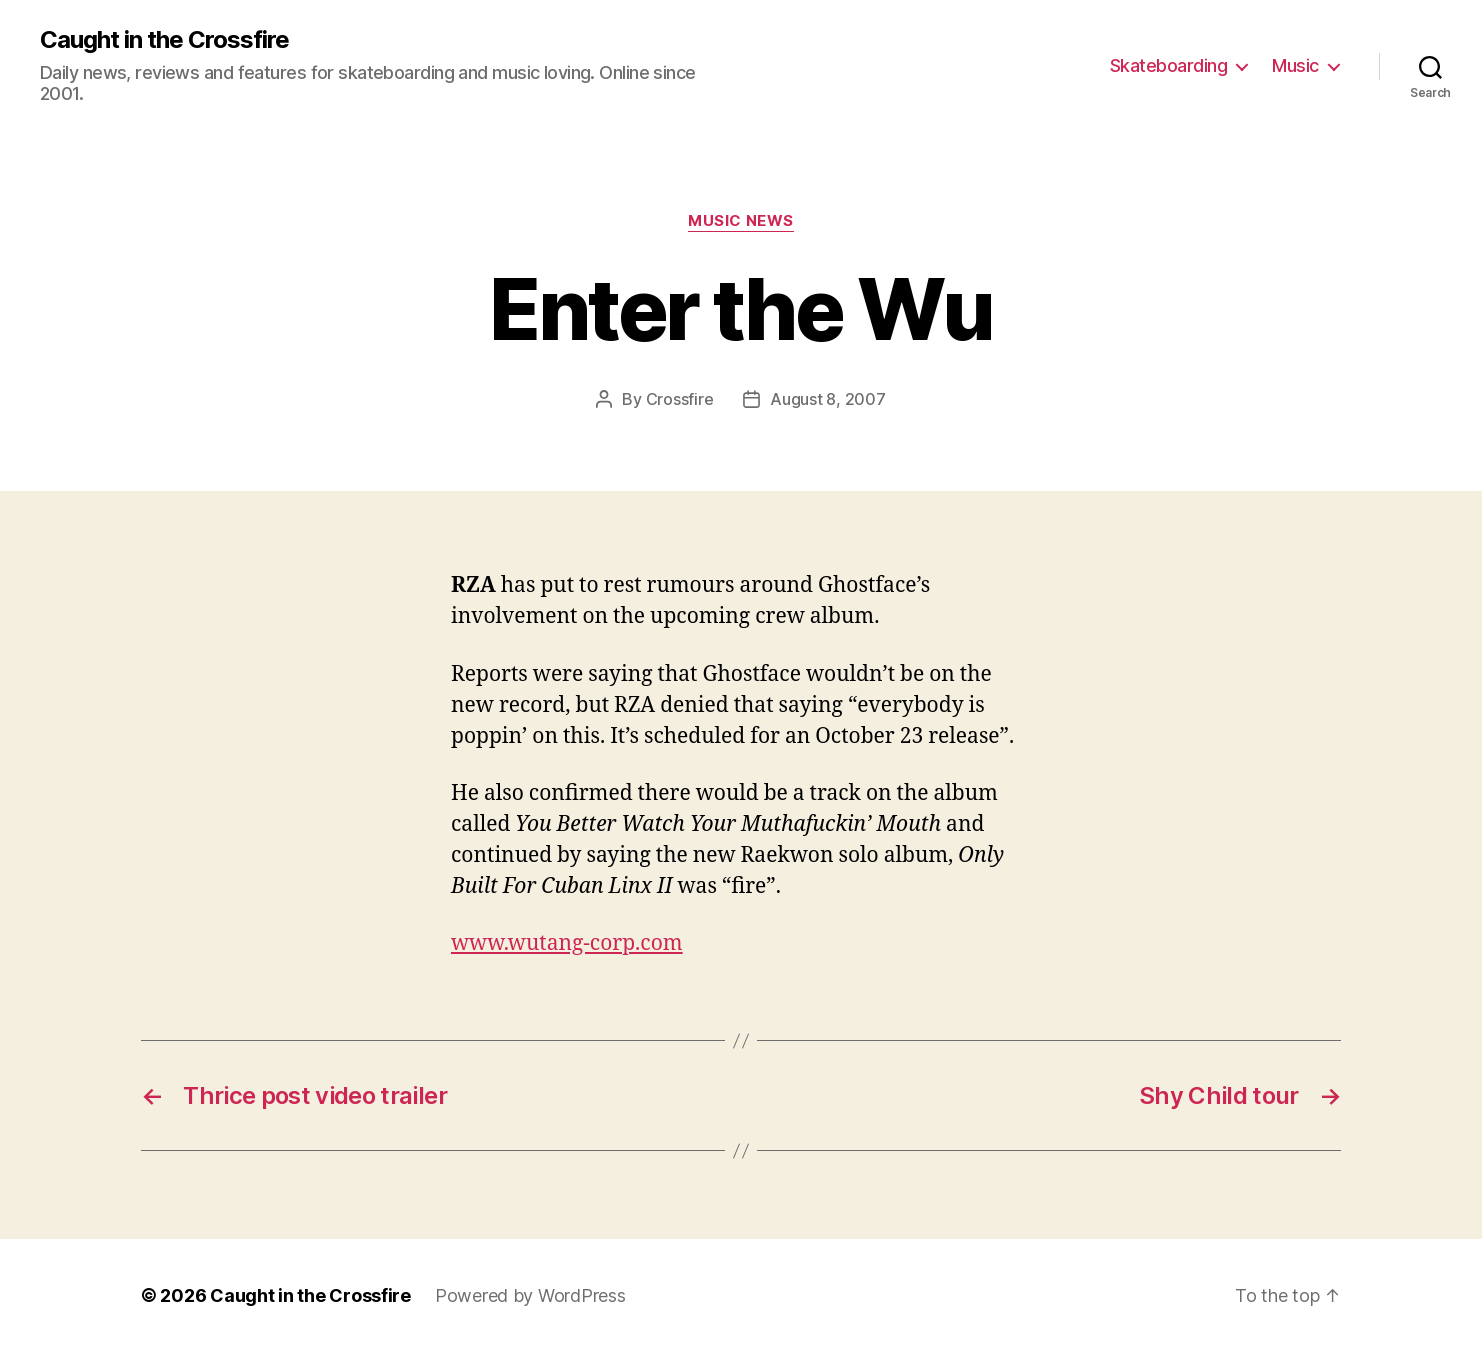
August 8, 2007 (827, 399)
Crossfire (680, 399)
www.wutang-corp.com (567, 943)
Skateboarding (1169, 65)
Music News (741, 221)
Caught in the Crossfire (164, 40)
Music (1295, 65)
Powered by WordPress (530, 1295)
